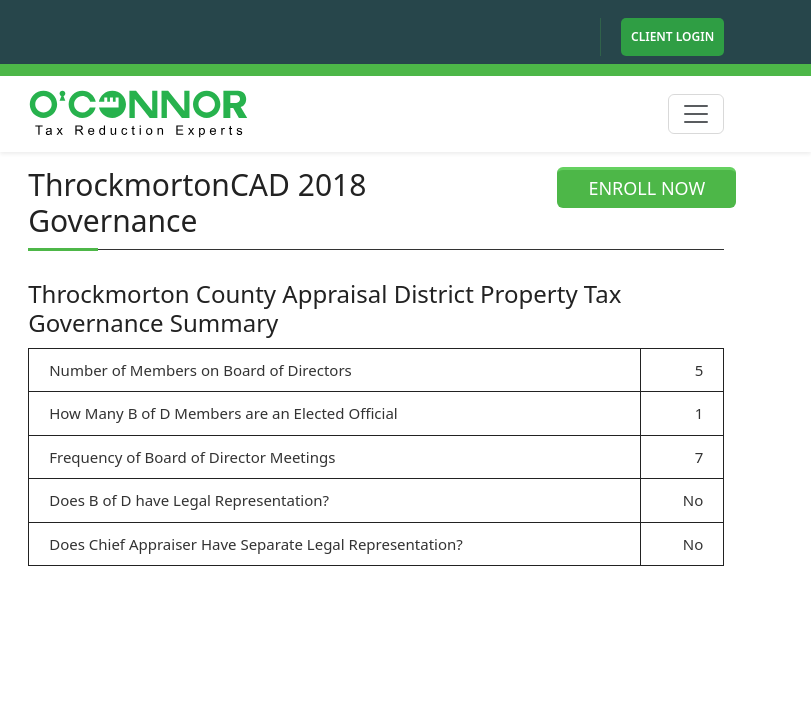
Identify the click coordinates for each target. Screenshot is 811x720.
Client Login (672, 36)
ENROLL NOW (646, 188)
